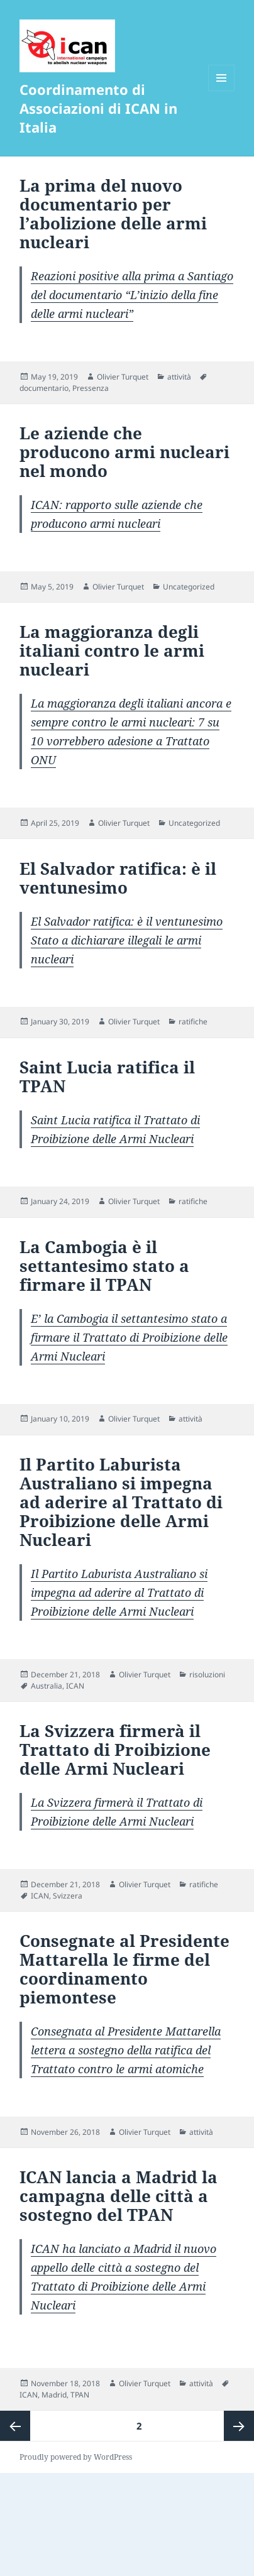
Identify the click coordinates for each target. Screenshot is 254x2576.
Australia (46, 1685)
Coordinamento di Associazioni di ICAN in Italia (98, 108)
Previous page (15, 2426)
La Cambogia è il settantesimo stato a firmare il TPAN (104, 1266)
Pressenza (90, 388)
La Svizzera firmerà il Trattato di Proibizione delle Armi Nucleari (115, 1749)
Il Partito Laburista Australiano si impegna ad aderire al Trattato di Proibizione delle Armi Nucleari (121, 1502)
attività (179, 376)
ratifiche (193, 1021)
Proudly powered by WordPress (75, 2457)
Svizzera (67, 1895)
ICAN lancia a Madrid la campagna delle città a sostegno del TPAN (118, 2196)
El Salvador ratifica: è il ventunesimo (117, 878)
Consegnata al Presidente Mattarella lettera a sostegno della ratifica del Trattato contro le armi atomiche (126, 2050)
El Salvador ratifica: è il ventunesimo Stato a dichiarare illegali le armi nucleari (127, 940)
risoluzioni (207, 1674)
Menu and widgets (222, 90)
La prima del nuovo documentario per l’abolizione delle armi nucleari (113, 213)
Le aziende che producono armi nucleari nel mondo (124, 452)
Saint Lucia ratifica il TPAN (107, 1076)
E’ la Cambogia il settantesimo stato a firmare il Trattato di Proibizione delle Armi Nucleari (129, 1337)
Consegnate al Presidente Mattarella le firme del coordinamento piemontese (124, 1969)
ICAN (75, 1685)
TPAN (79, 2394)
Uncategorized (188, 586)
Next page (239, 2426)
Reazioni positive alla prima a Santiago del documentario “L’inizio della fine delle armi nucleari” (132, 294)
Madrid (54, 2394)
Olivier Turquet (122, 376)
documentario (44, 388)
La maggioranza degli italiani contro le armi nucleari (111, 650)
